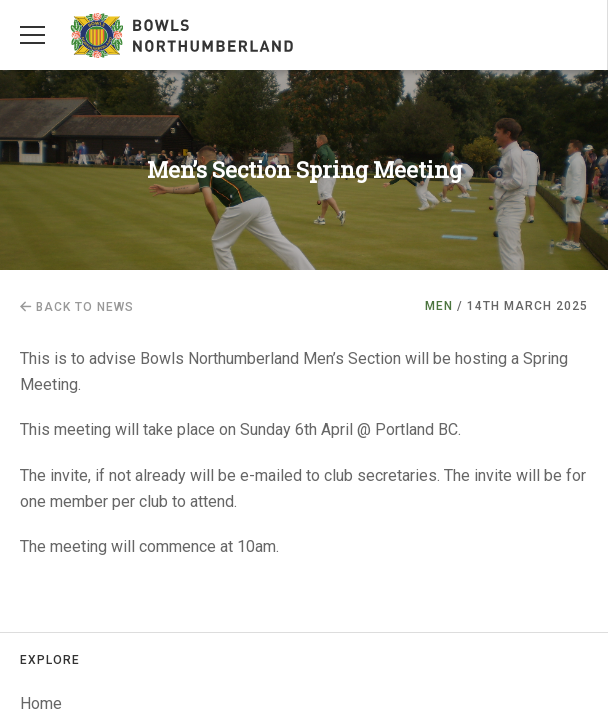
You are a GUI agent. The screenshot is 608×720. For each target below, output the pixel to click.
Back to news (77, 307)
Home (41, 703)
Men (439, 306)
